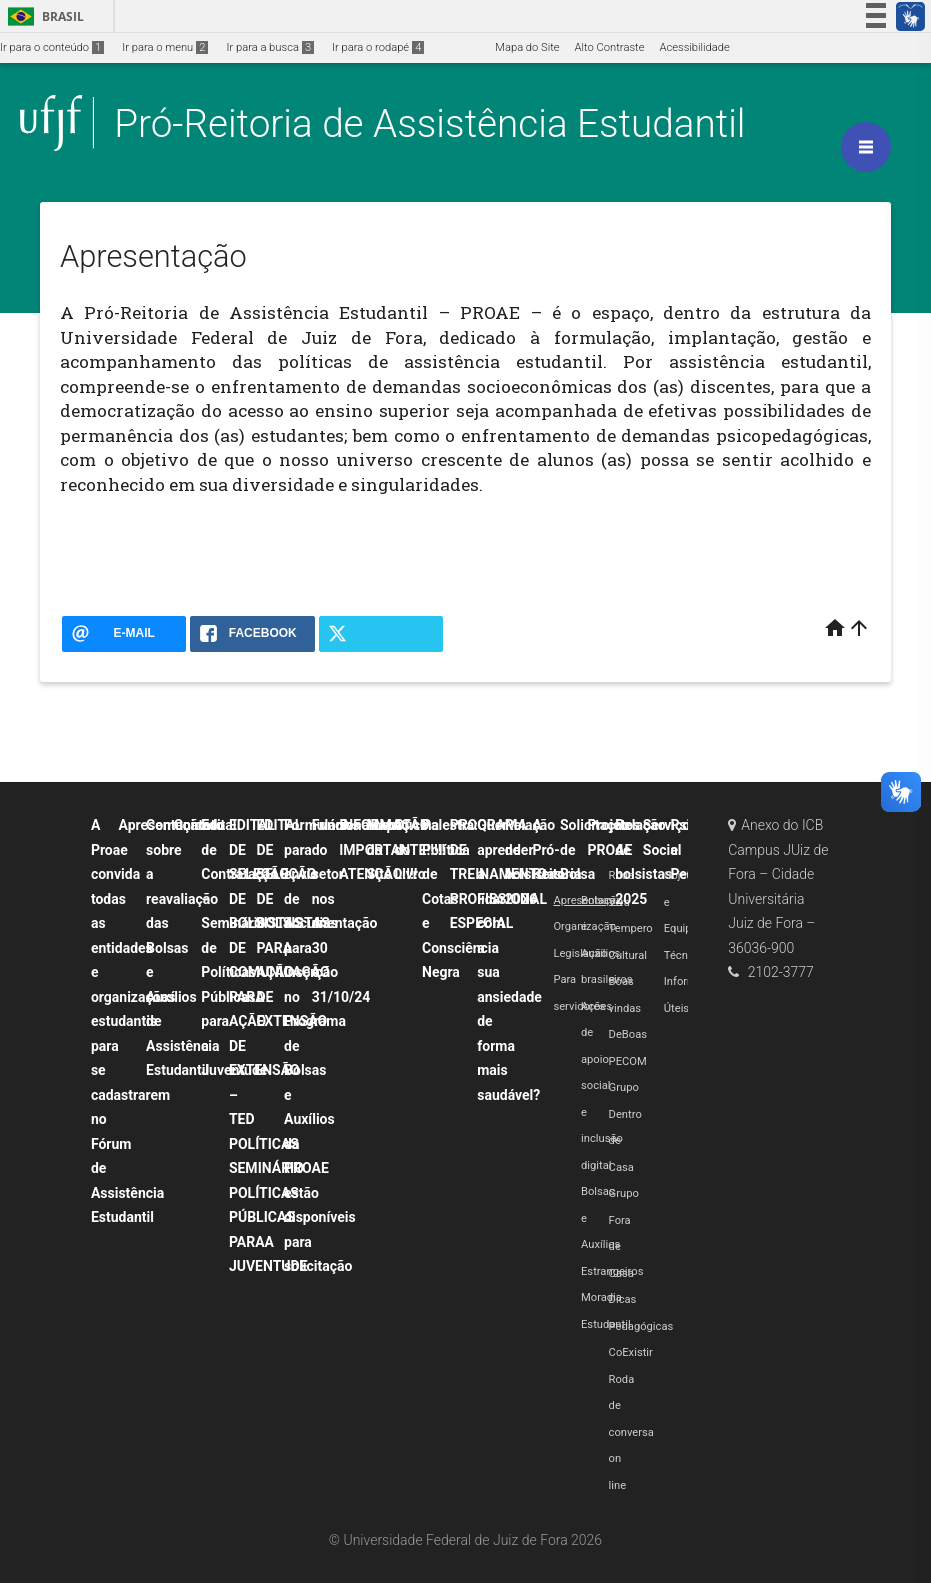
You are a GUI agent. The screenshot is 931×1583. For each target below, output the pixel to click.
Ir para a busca (270, 47)
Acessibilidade (694, 47)
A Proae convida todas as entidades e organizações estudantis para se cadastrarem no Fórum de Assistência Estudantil (133, 1021)
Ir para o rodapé (378, 47)
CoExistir (631, 1352)
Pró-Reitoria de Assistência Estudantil (429, 123)
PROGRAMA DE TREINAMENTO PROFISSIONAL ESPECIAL (498, 874)
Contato (199, 825)
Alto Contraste (610, 47)
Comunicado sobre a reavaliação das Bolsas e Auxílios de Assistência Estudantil (185, 947)
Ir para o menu (165, 47)
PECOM (628, 1061)
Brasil (42, 16)
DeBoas (628, 1034)
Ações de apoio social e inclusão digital (602, 1086)
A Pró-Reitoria (556, 849)
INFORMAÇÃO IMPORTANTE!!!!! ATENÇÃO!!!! (392, 849)
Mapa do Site (527, 47)
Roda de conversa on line (631, 1432)
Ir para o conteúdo (52, 47)
